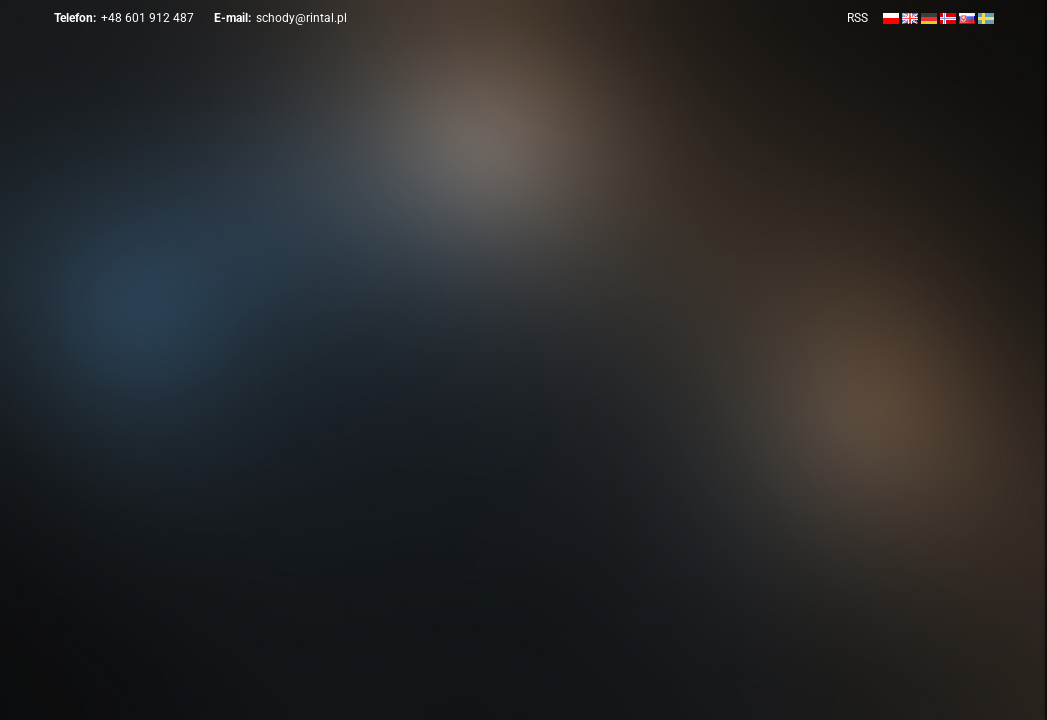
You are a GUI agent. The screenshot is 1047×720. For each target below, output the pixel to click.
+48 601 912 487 (147, 18)
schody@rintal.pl (301, 18)
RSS (857, 18)
